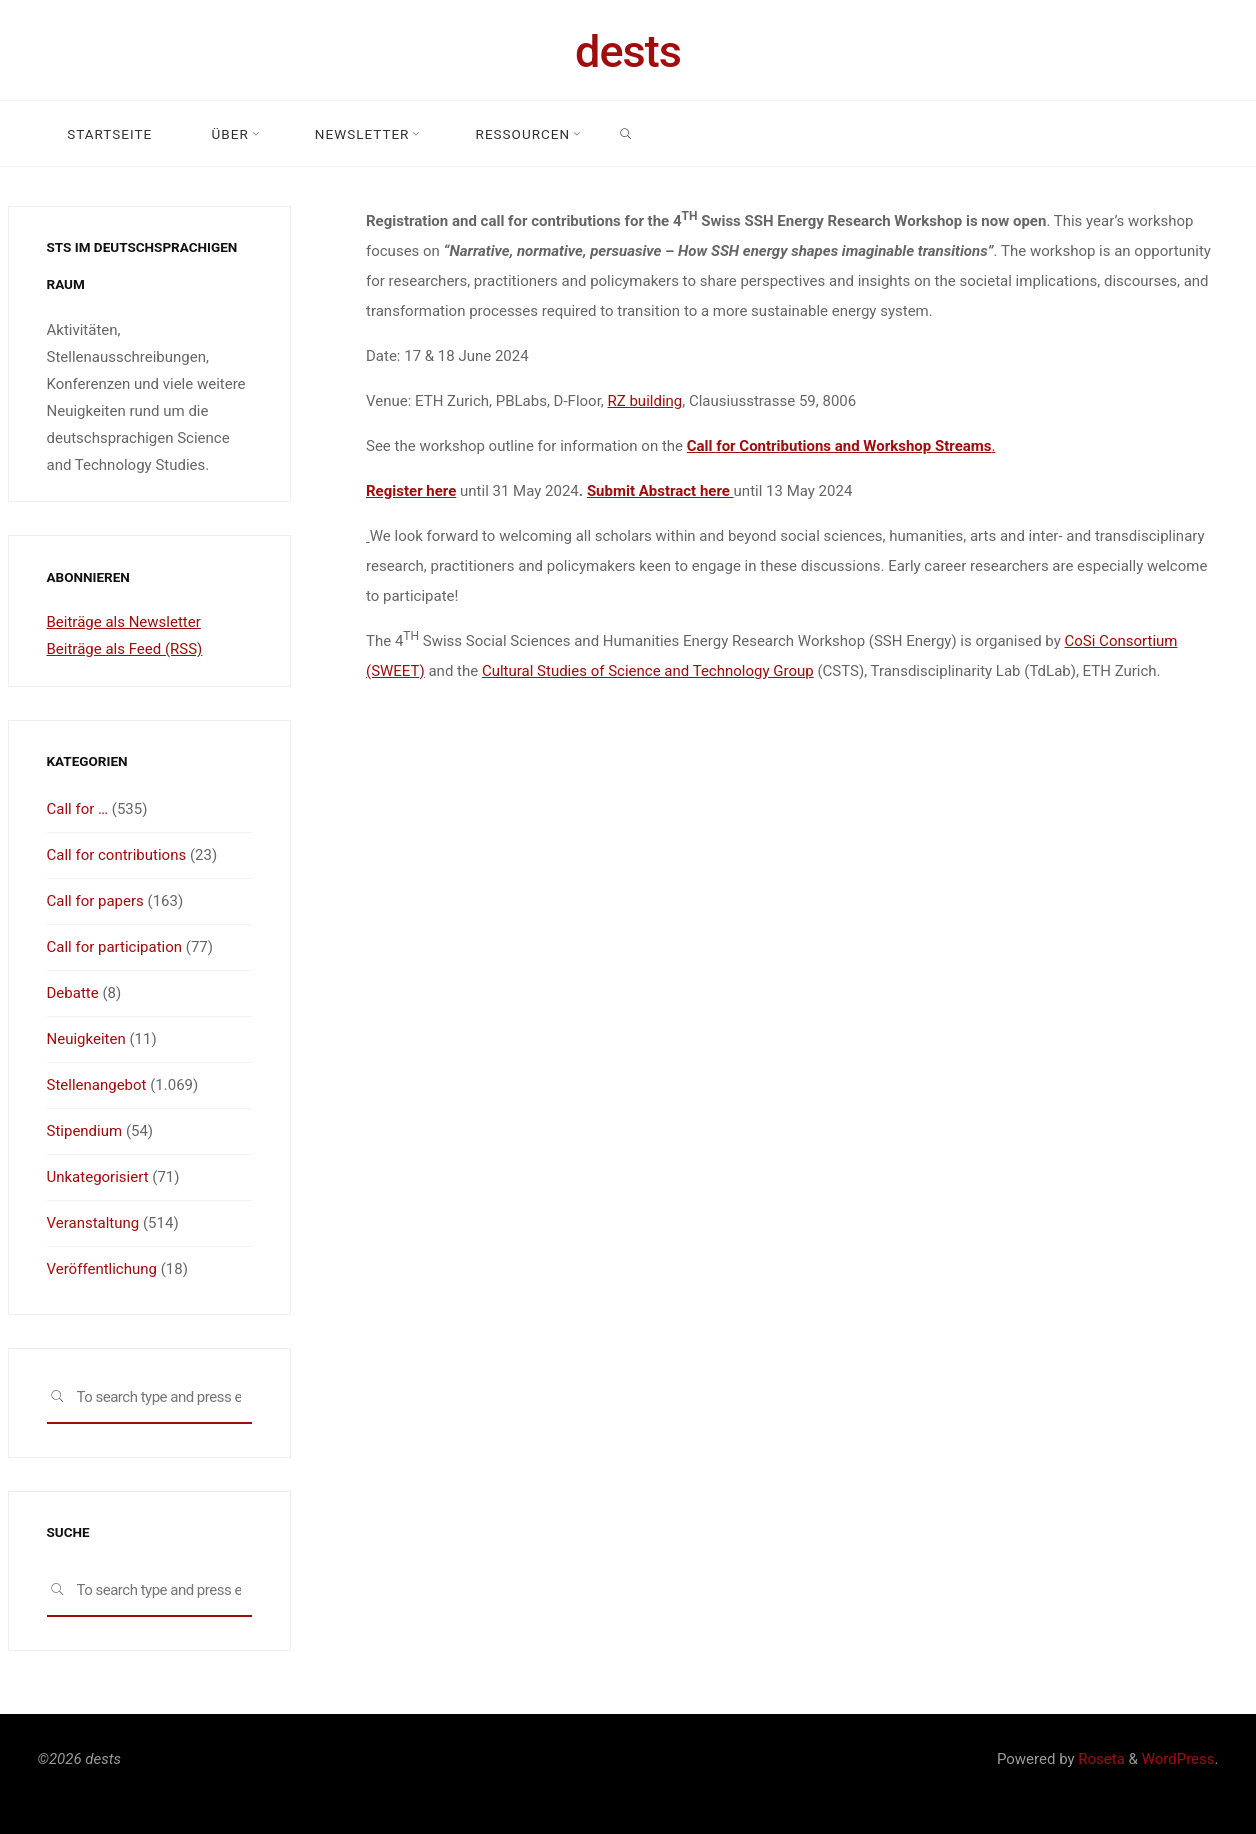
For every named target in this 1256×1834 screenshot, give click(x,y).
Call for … (78, 809)
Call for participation (115, 947)
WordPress (1178, 1759)
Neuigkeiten (86, 1039)
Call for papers (95, 901)
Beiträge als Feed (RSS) (125, 649)
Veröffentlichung (102, 1269)
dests (628, 51)
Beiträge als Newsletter (124, 622)
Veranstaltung (93, 1223)
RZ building (644, 401)
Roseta (1100, 1759)
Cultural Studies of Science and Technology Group (647, 671)
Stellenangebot (97, 1085)
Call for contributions (117, 855)
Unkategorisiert (98, 1177)
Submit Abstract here (659, 491)
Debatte (73, 993)
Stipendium (85, 1131)
